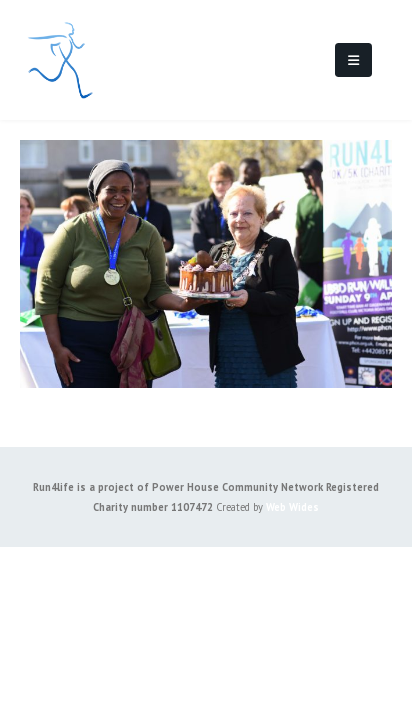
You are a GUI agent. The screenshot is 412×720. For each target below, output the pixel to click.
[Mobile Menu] (353, 60)
